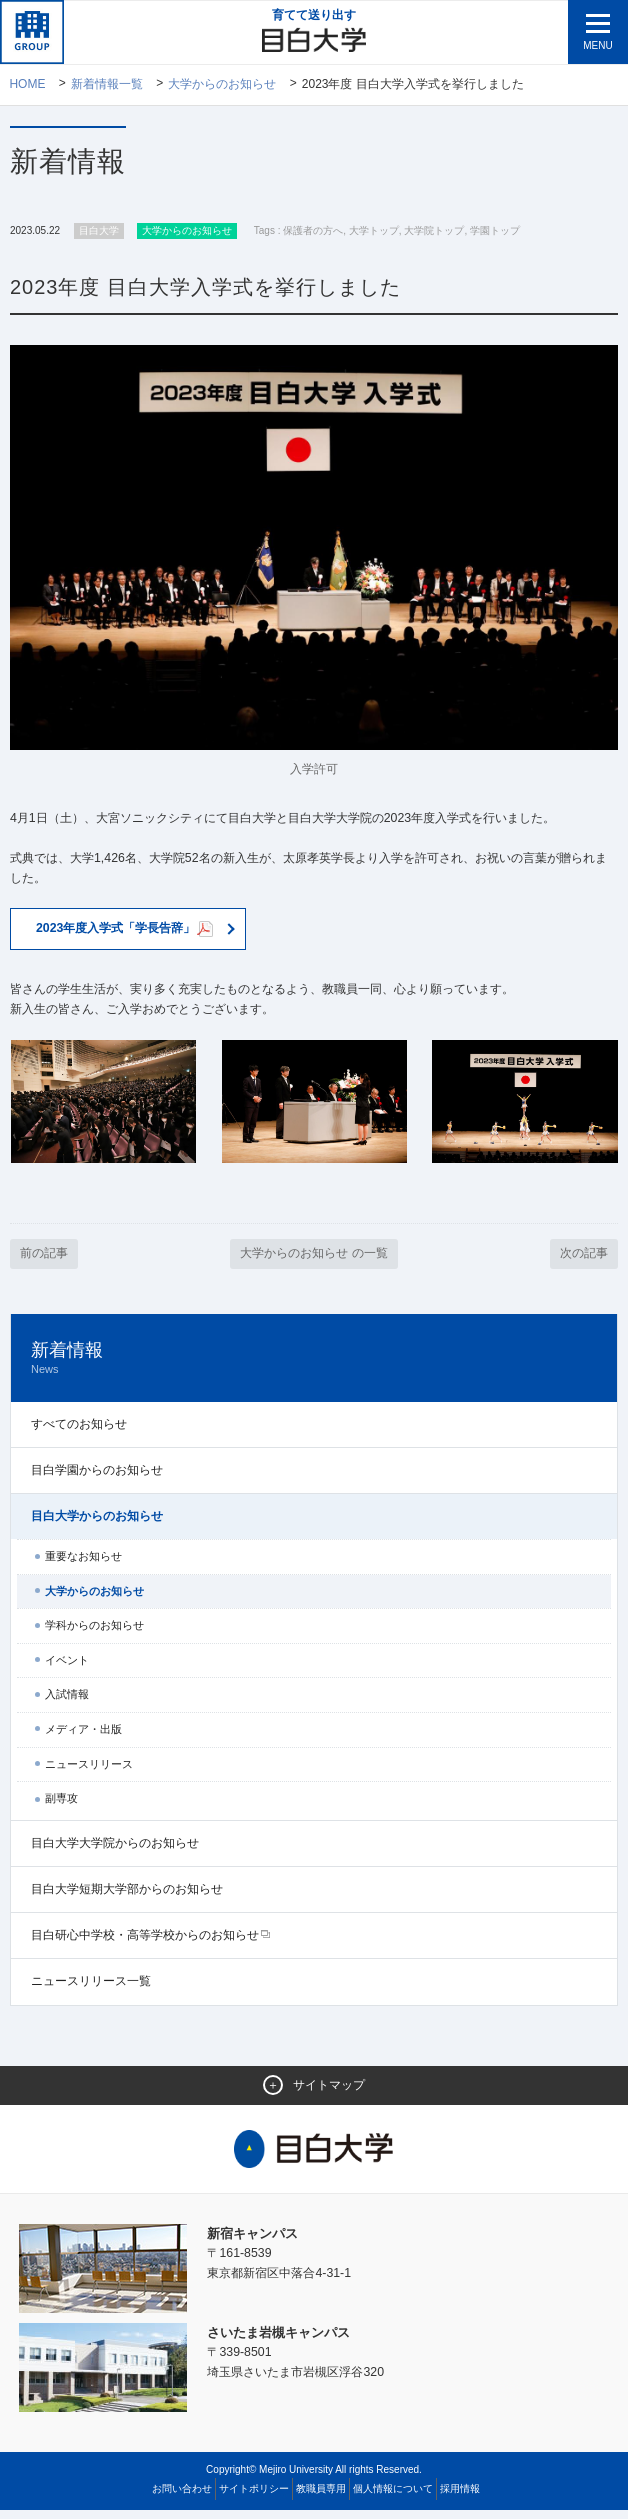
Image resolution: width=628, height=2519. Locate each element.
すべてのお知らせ (79, 1432)
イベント (67, 1669)
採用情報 (460, 2497)
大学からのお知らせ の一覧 (314, 1261)
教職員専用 (321, 2497)
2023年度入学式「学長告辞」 (132, 934)
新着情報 (314, 1367)
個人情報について (393, 2497)
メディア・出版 (83, 1738)
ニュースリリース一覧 (91, 1990)
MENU (597, 45)
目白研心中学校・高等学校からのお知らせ (145, 1944)
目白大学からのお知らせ (97, 1525)
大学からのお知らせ (223, 85)
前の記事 (46, 1261)
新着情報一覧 (107, 85)
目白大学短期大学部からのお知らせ (127, 1898)
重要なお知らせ (83, 1565)
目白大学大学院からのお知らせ (115, 1852)
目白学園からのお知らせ (97, 1478)
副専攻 (61, 1807)
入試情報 (67, 1703)
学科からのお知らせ (94, 1634)
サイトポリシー (254, 2497)
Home (27, 85)
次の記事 (582, 1261)
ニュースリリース (89, 1772)
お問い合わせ (182, 2497)
